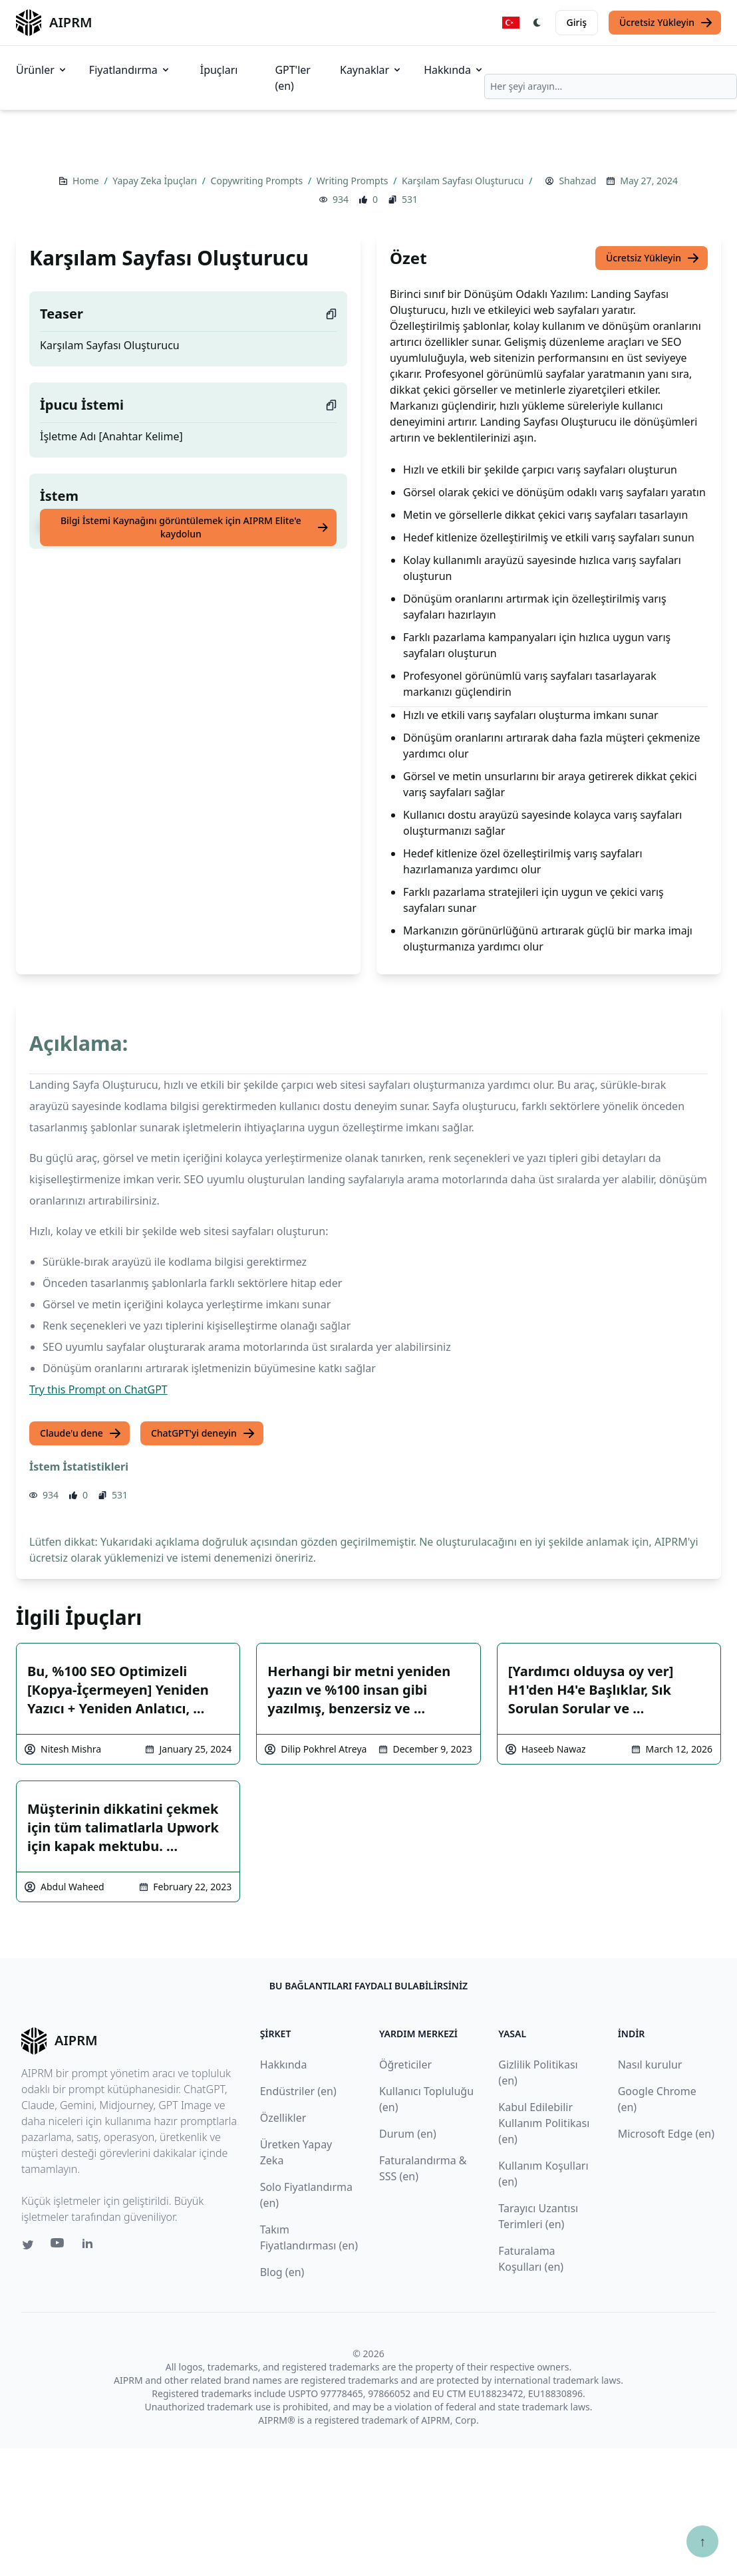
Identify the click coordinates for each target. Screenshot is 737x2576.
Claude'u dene (81, 1433)
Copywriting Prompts (258, 180)
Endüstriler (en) (298, 2091)
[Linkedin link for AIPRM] (90, 2246)
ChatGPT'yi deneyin (203, 1433)
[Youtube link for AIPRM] (59, 2246)
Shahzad (577, 180)
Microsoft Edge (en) (666, 2133)
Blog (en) (282, 2272)
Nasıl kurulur (650, 2064)
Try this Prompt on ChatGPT (98, 1389)
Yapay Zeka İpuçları (155, 180)
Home (87, 180)
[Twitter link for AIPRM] (28, 2244)
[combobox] (610, 86)
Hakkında (454, 70)
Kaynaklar (371, 70)
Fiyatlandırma (130, 70)
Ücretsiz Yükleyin (666, 22)
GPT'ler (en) (293, 78)
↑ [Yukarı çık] (702, 2541)
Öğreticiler (405, 2064)
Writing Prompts (353, 180)
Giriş (577, 22)
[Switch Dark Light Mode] (537, 23)
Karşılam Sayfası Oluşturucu (464, 180)
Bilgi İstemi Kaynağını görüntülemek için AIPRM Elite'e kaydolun (195, 527)
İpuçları (219, 70)
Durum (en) (407, 2133)
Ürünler (42, 70)
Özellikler (283, 2117)
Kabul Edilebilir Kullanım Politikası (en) (543, 2123)
